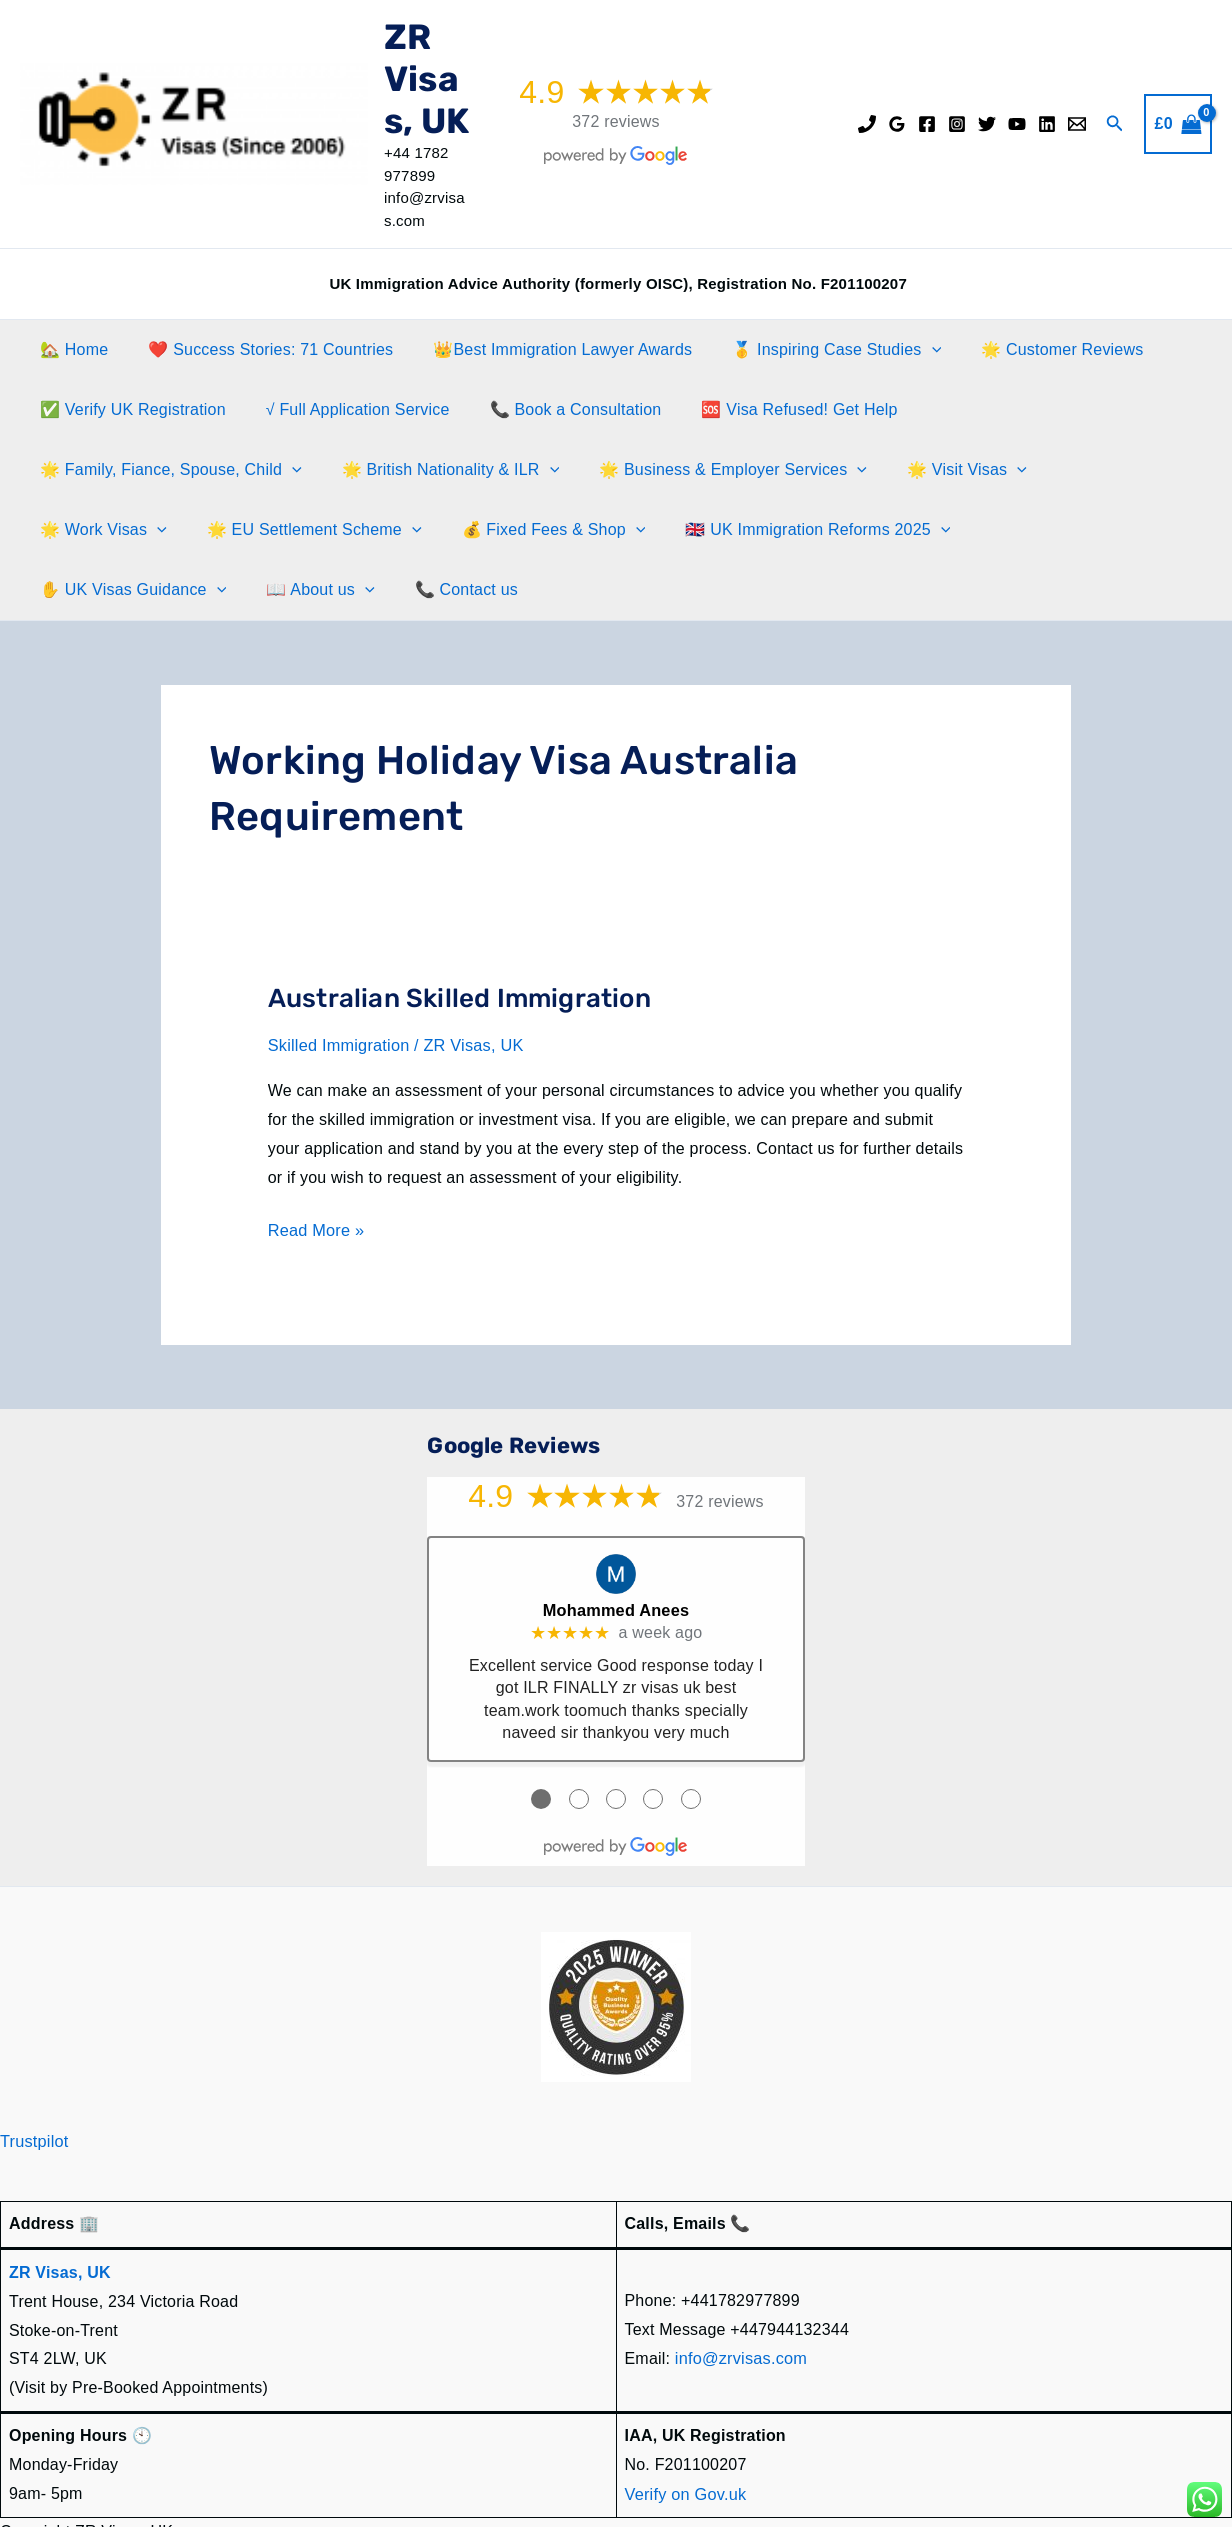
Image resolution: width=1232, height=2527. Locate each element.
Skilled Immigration (337, 985)
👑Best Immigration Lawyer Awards (542, 349)
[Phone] (867, 124)
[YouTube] (1017, 124)
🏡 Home (70, 349)
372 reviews (616, 121)
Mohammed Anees (616, 1547)
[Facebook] (927, 124)
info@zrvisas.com (740, 2294)
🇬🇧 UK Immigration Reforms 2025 (384, 530)
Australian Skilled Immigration (459, 938)
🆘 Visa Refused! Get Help (771, 409)
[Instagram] (957, 124)
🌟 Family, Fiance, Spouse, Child (1033, 410)
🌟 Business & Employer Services (420, 470)
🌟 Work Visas (800, 470)
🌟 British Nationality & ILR (145, 470)
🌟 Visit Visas (645, 470)
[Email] (1077, 124)
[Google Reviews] (897, 124)
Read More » (315, 1170)
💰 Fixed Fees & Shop (128, 530)
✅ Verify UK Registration (129, 409)
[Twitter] (987, 124)
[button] (1115, 124)
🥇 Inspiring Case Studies (808, 350)
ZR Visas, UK (426, 79)
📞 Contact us (959, 529)
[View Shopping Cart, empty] (1178, 124)
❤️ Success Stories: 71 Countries (258, 349)
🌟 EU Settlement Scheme (1003, 470)
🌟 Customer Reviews (1026, 349)
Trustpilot (33, 2078)
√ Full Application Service (346, 409)
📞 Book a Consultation (556, 409)
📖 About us (821, 530)
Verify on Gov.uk (684, 2429)
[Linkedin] (1047, 124)
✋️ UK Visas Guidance (642, 530)
